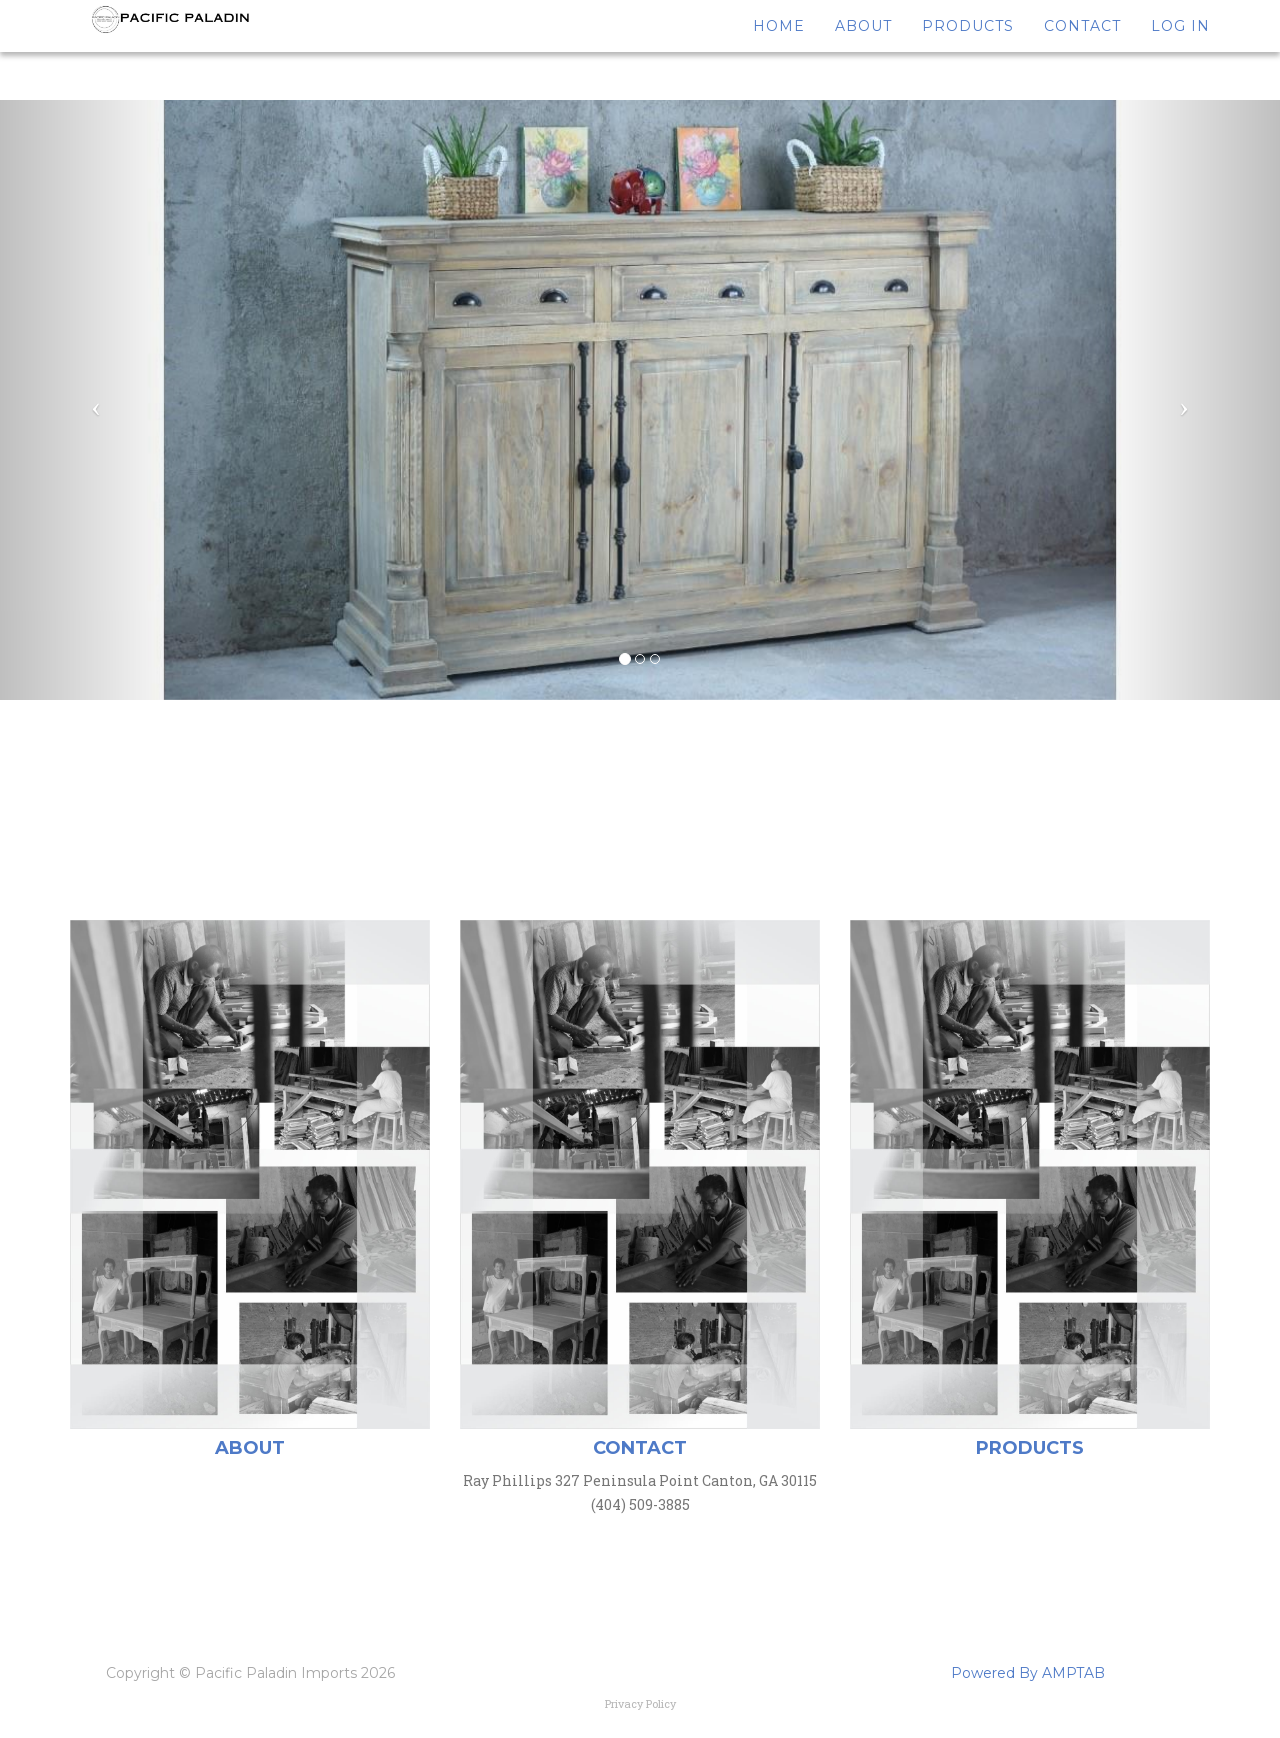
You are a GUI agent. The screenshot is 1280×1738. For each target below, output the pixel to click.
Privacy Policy (640, 1703)
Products (968, 50)
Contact (1082, 50)
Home (779, 50)
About (863, 50)
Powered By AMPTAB (1028, 1673)
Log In (1180, 50)
